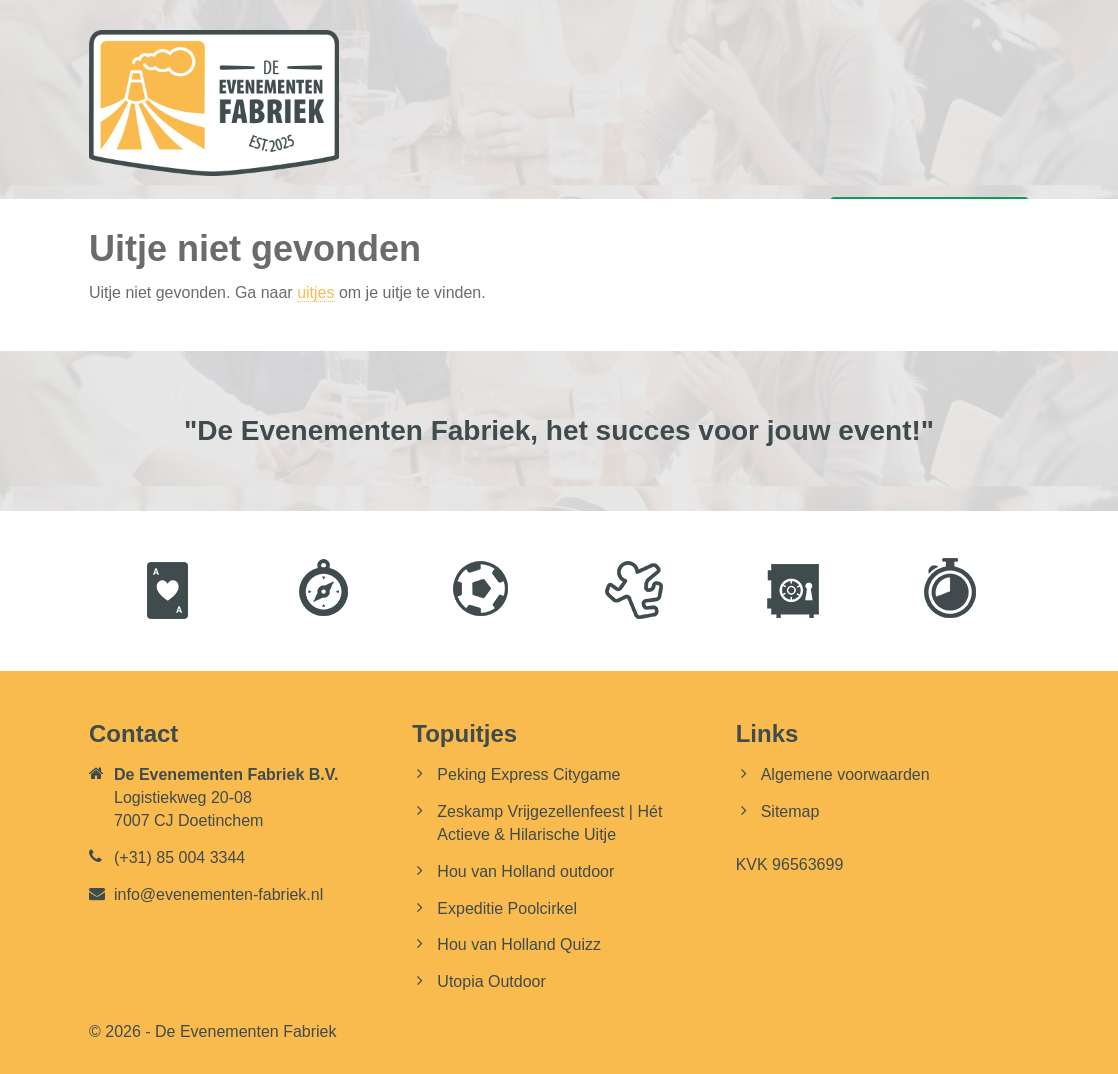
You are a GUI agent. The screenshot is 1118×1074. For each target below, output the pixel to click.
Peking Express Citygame (528, 774)
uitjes (315, 292)
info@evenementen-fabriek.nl (218, 894)
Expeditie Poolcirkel (507, 908)
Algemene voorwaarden (845, 774)
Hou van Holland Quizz (519, 944)
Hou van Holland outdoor (525, 871)
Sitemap (790, 811)
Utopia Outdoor (491, 981)
